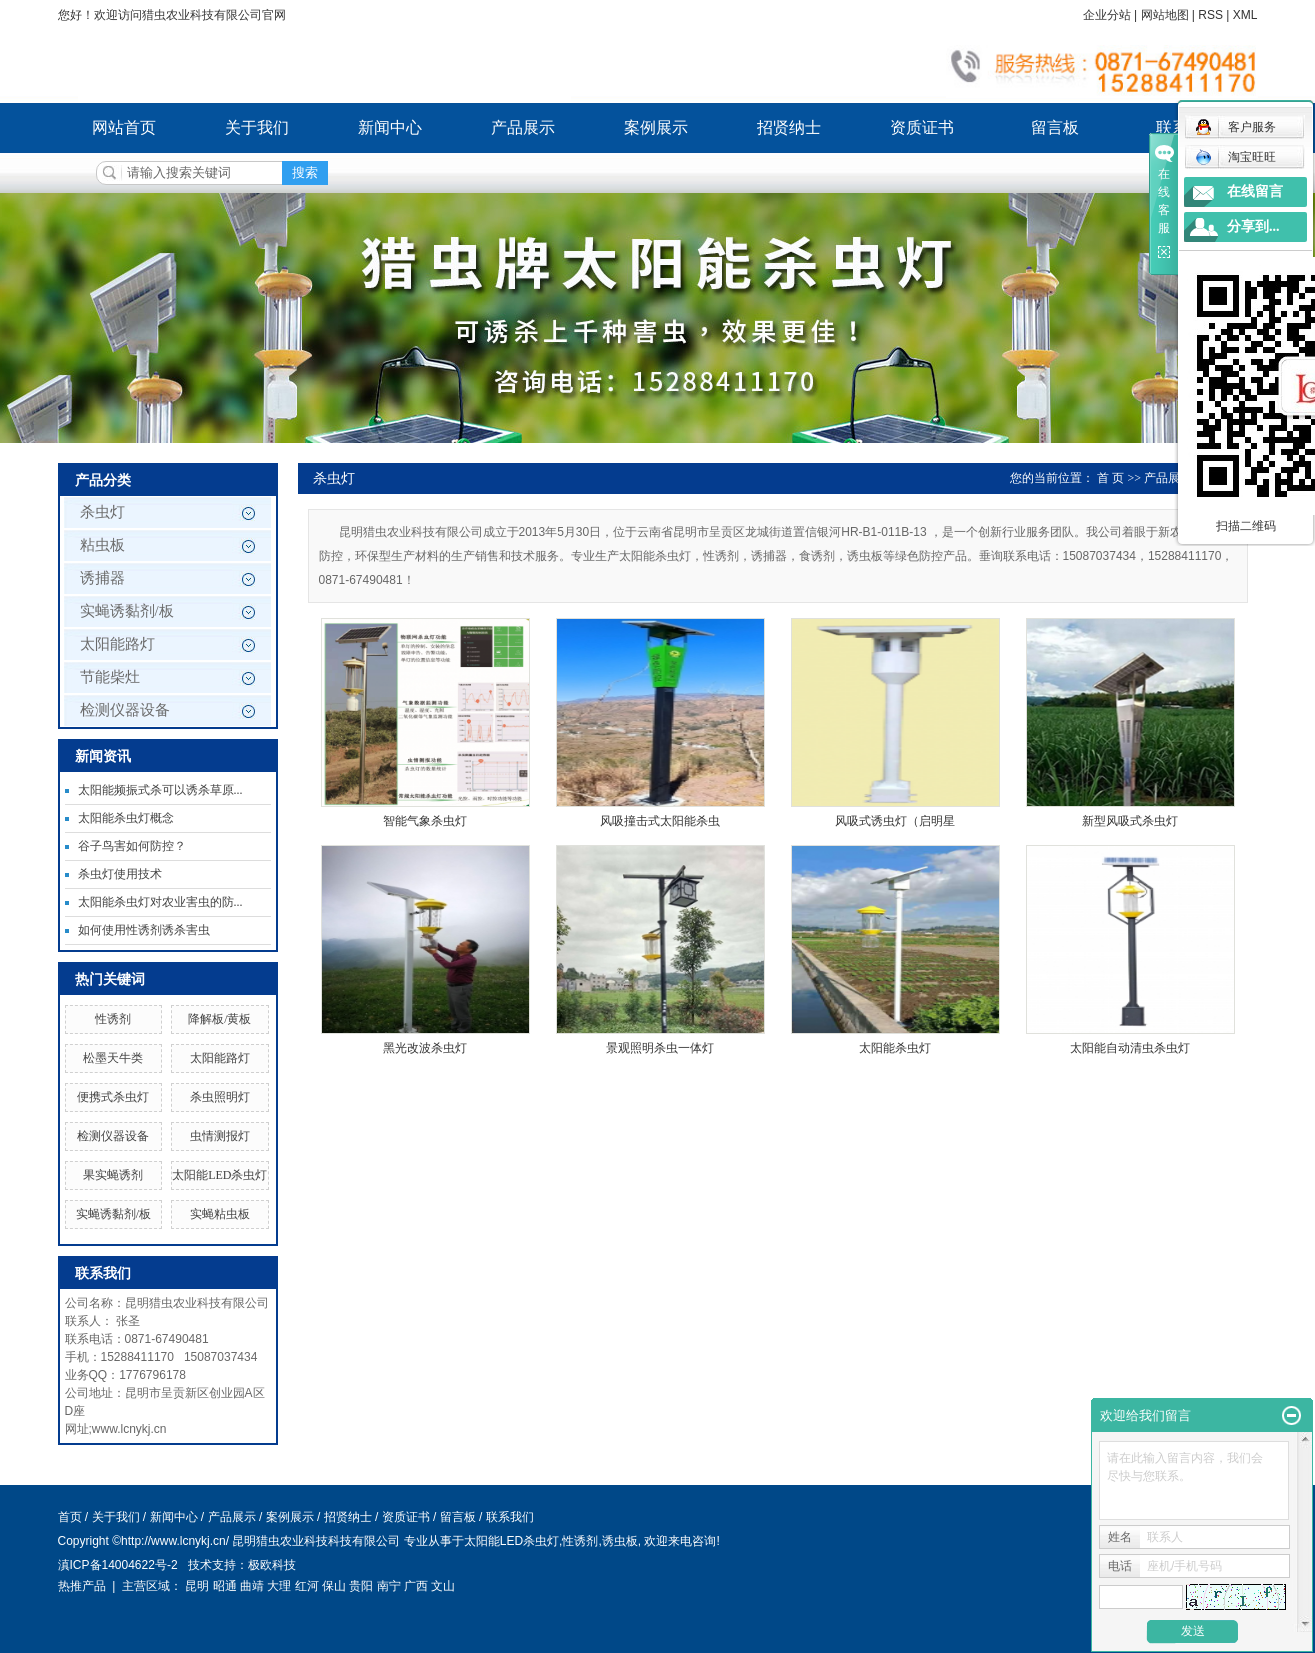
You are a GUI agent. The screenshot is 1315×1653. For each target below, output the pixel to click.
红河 (307, 1586)
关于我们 (257, 127)
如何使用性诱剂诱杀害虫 (144, 930)
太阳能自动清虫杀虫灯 (1130, 1048)
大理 (279, 1586)
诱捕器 (102, 578)
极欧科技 (272, 1565)
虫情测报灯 (220, 1136)
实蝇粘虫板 (220, 1214)
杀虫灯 (102, 512)
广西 (416, 1586)
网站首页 (124, 127)
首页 (70, 1517)
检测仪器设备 (125, 710)
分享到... (1253, 226)
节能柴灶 (110, 677)
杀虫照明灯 (220, 1097)
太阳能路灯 (117, 644)
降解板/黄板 (219, 1019)
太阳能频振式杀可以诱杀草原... (160, 790)
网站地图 (1165, 15)
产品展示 (523, 127)
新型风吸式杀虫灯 (1130, 821)
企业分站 (1107, 15)
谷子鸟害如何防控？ (132, 846)
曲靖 (252, 1586)
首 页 (1110, 478)
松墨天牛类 (113, 1058)
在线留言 (1255, 191)
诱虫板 (620, 1541)
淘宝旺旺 (1235, 157)
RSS (1210, 15)
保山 (334, 1586)
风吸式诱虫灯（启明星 (895, 821)
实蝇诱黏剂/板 (127, 611)
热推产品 (82, 1586)
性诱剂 (113, 1019)
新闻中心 (390, 127)
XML (1245, 15)
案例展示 (656, 127)
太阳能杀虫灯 (895, 1048)
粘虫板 (102, 545)
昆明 (197, 1586)
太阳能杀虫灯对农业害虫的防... (160, 902)
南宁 (389, 1586)
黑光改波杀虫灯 (425, 1048)
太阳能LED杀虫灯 (219, 1175)
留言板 (1055, 127)
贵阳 (361, 1586)
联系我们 (510, 1517)
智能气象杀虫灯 (425, 821)
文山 (443, 1586)
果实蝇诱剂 (113, 1175)
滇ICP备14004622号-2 (118, 1565)
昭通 (225, 1586)
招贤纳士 (789, 127)
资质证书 (922, 127)
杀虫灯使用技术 (120, 874)
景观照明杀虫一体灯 (660, 1048)
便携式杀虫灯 (113, 1097)
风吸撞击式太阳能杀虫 (660, 821)
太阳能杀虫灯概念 (126, 818)
